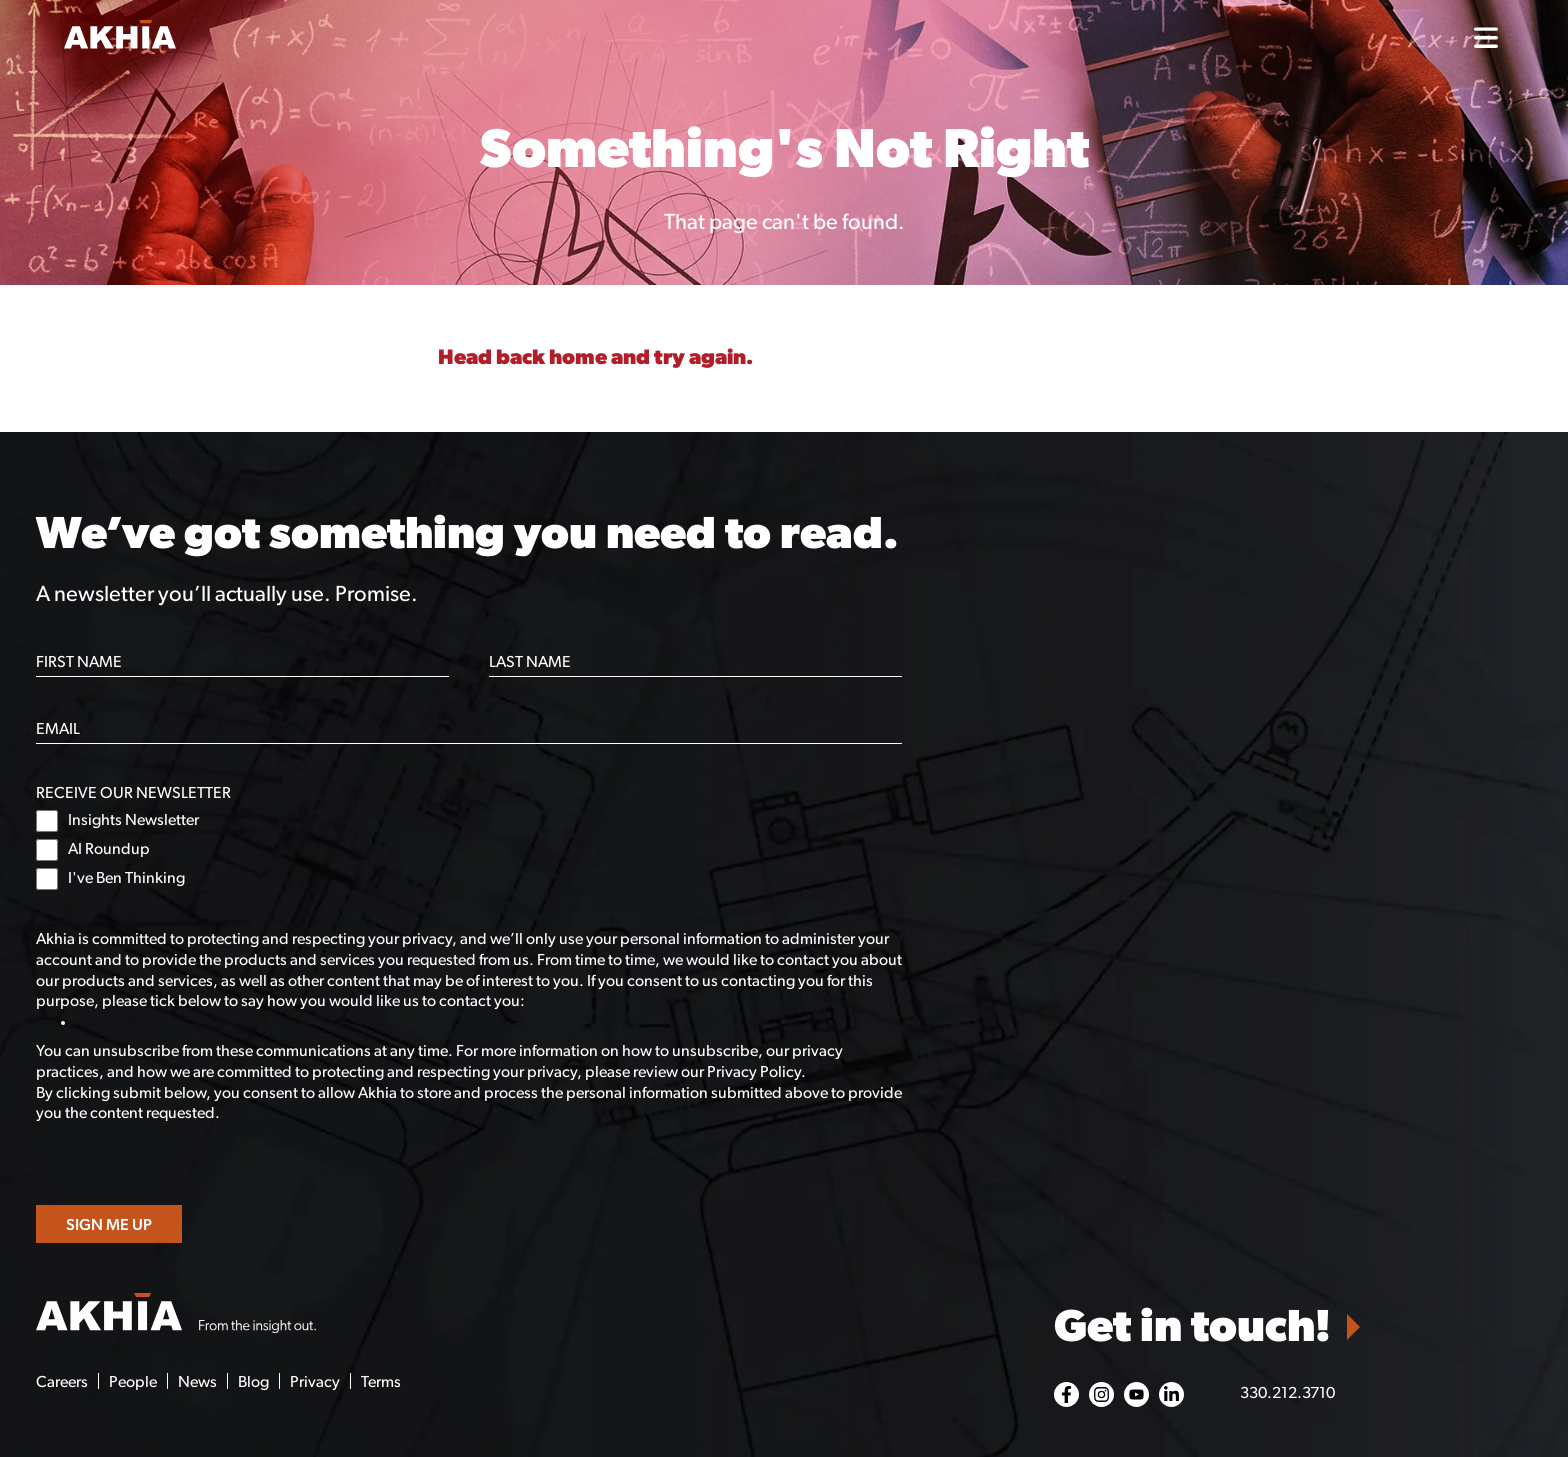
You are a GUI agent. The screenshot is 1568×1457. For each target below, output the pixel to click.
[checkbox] (469, 850)
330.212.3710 (1287, 1394)
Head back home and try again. (595, 358)
